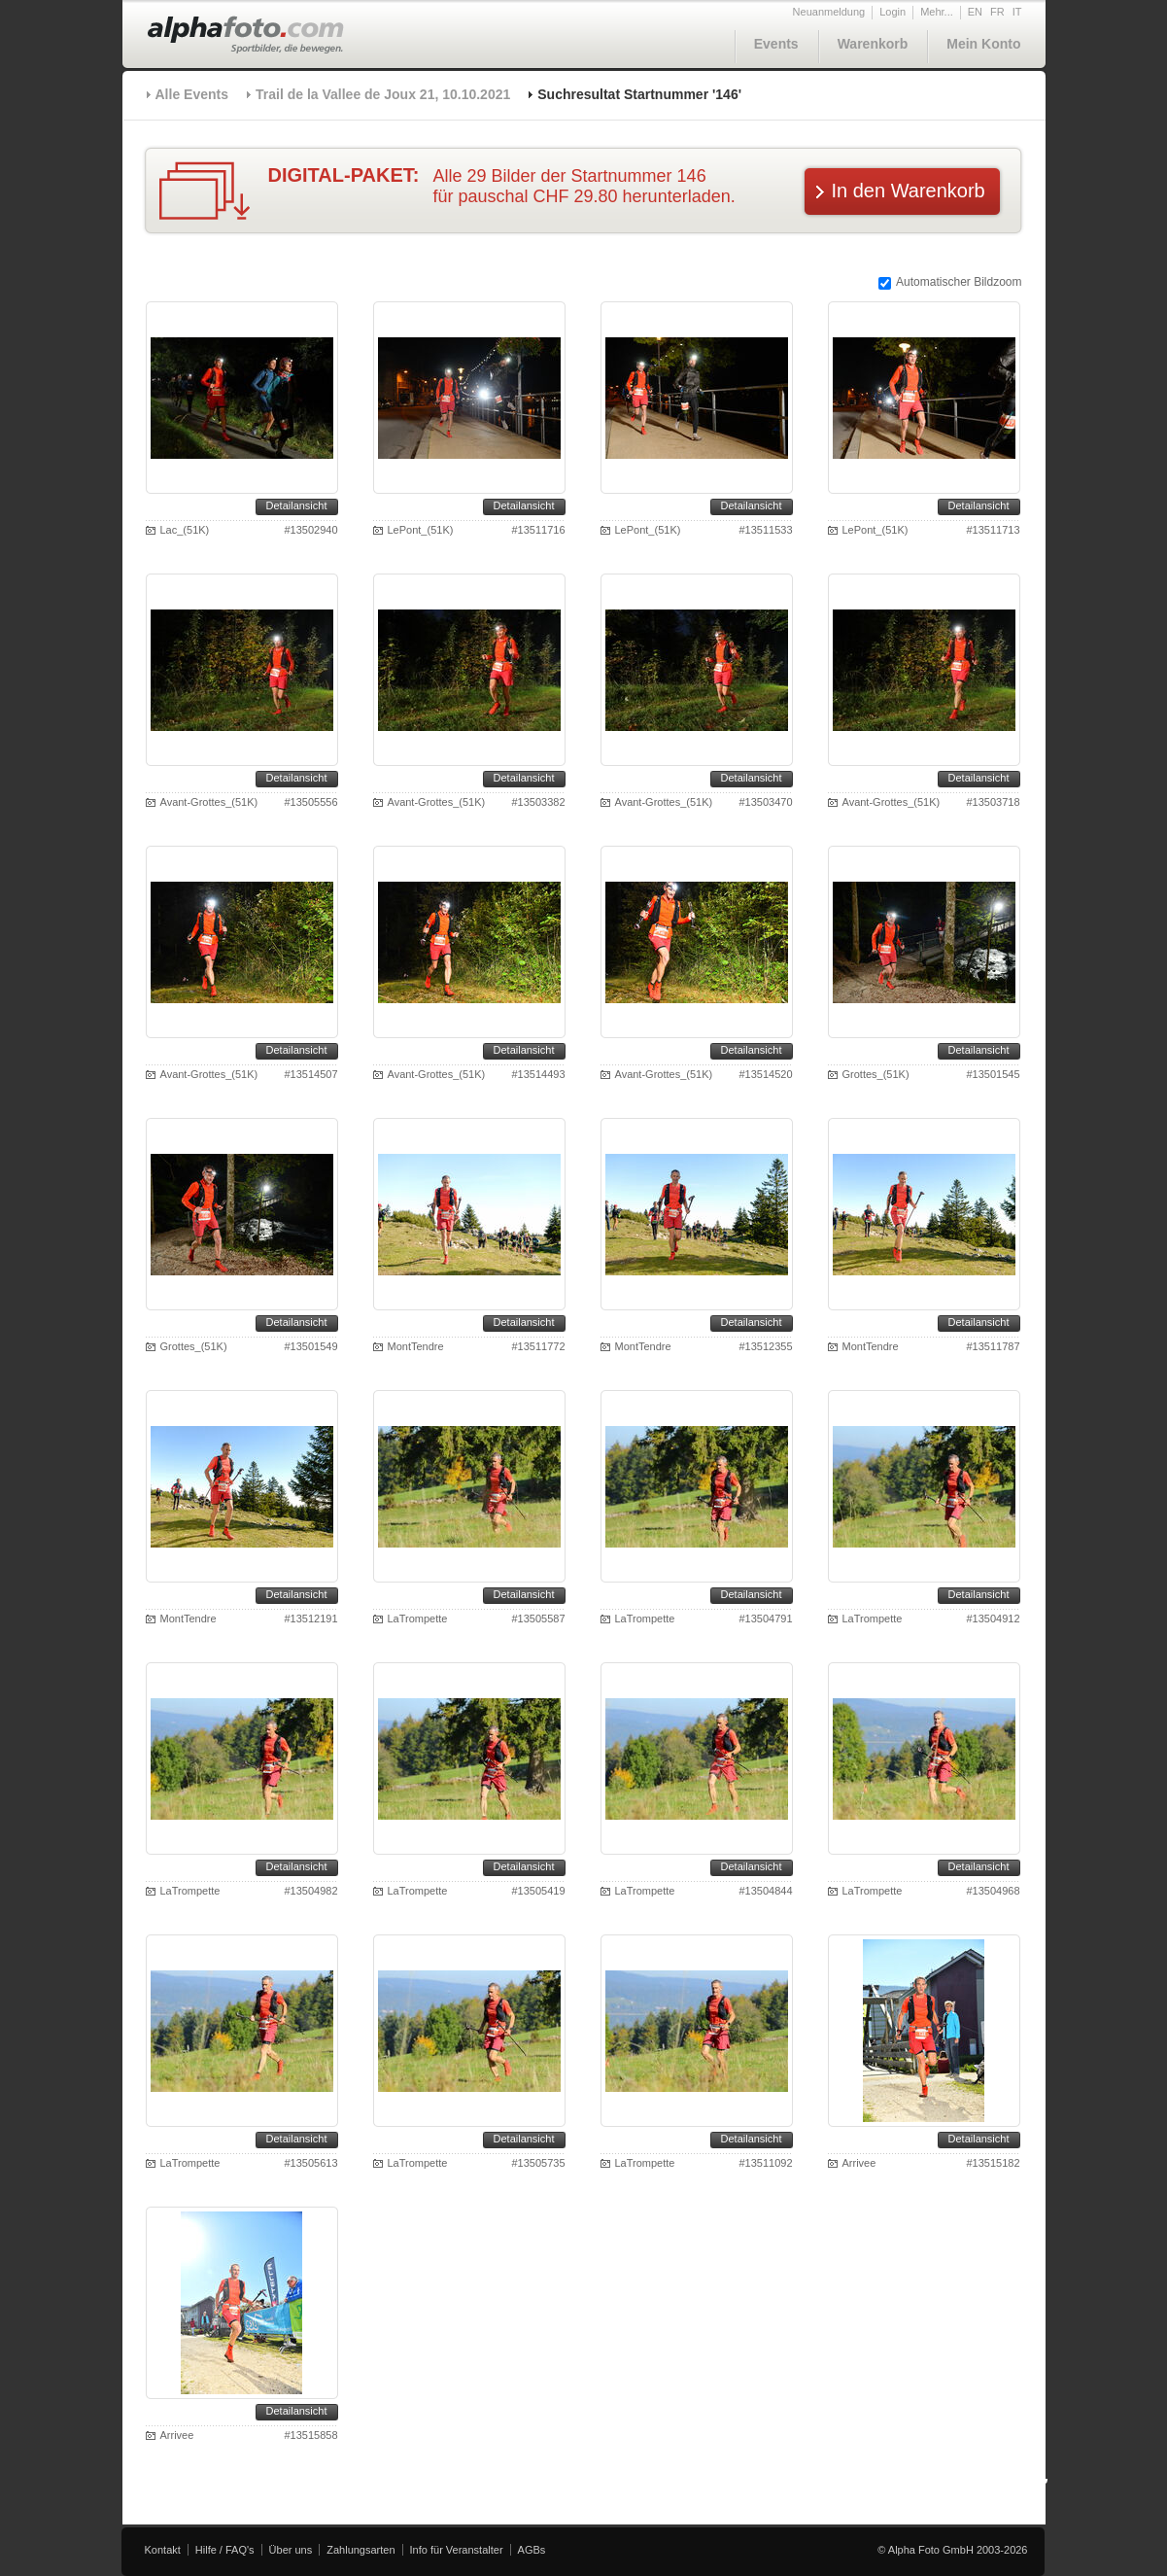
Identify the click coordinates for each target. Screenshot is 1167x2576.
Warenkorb (873, 44)
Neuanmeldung (829, 11)
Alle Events (191, 94)
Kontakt (163, 2550)
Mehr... (936, 11)
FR (997, 11)
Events (776, 44)
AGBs (532, 2550)
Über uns (291, 2550)
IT (1017, 11)
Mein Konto (983, 44)
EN (975, 11)
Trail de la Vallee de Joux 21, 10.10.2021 (383, 94)
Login (892, 11)
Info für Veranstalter (456, 2550)
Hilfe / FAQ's (225, 2550)
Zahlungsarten (360, 2550)
